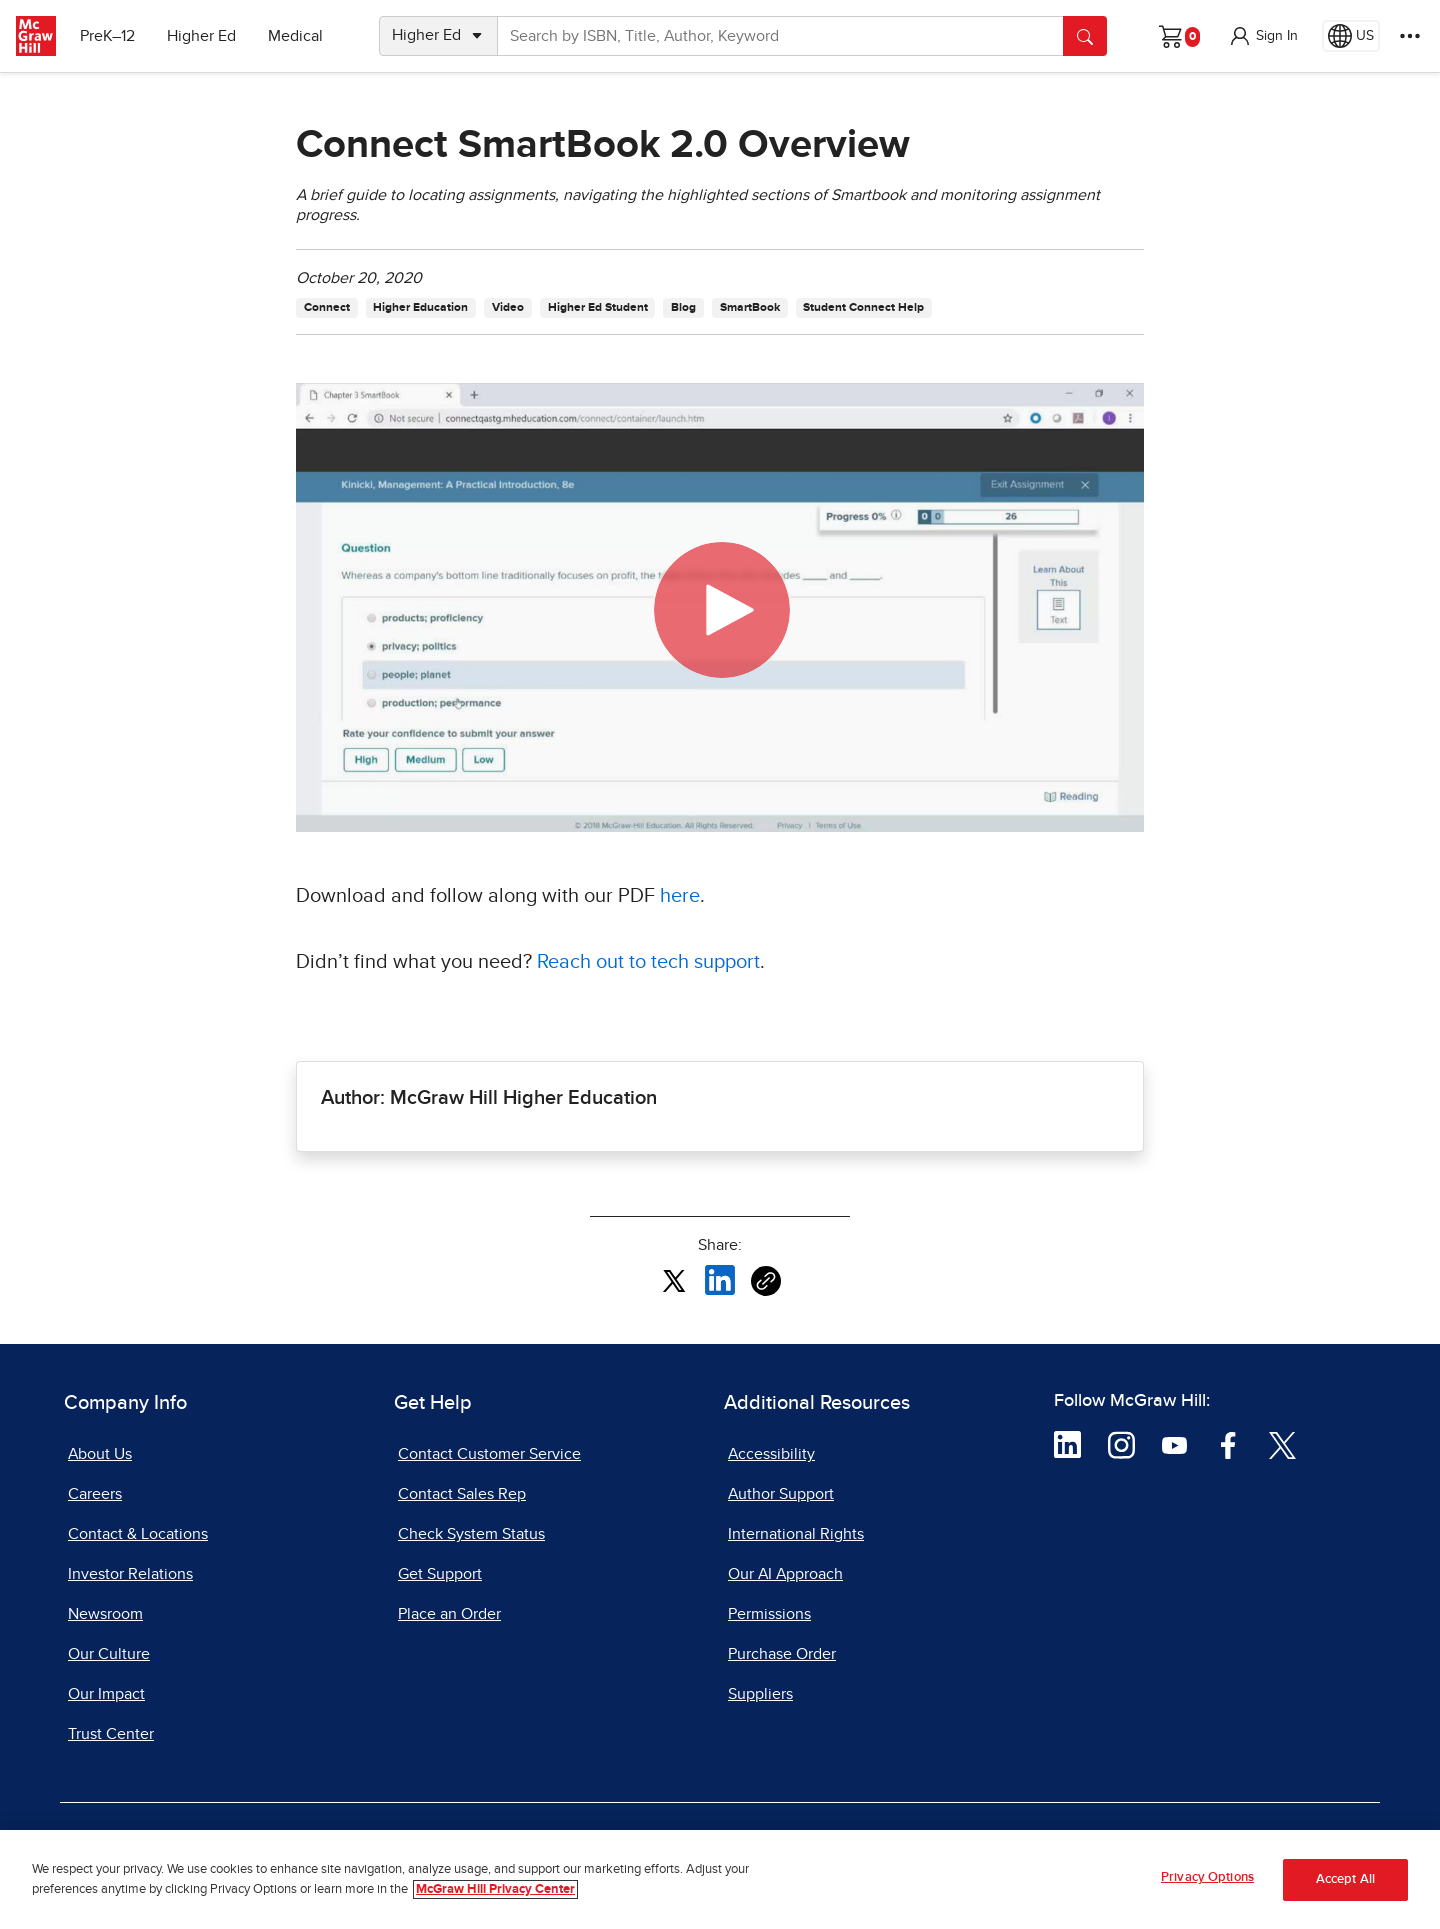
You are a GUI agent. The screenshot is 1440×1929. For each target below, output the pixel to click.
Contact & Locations (138, 1534)
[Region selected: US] (1351, 36)
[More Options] (1410, 36)
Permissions (769, 1614)
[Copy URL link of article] (766, 1281)
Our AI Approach (785, 1574)
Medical (295, 36)
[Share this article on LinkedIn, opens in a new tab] (720, 1280)
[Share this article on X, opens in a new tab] (674, 1280)
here (680, 896)
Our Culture (109, 1654)
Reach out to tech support (648, 962)
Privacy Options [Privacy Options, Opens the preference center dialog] (1207, 1877)
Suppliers (760, 1694)
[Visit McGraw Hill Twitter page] (1282, 1444)
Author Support (781, 1494)
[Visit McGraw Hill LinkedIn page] (1067, 1444)
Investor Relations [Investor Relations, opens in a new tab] (130, 1574)
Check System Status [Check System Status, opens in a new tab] (471, 1534)
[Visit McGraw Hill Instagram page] (1121, 1444)
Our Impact (106, 1694)
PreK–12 (107, 36)
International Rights (796, 1534)
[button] (1263, 36)
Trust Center (111, 1734)
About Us (100, 1454)
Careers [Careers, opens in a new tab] (95, 1494)
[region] (720, 1879)
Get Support (440, 1574)
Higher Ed (201, 36)
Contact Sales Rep (462, 1494)
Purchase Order (782, 1654)
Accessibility (771, 1454)
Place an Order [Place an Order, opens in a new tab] (449, 1614)
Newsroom (105, 1614)
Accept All (1345, 1879)
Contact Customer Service (489, 1454)
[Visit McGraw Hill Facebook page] (1228, 1444)
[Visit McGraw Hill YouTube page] (1174, 1444)
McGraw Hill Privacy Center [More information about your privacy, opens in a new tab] (495, 1889)
